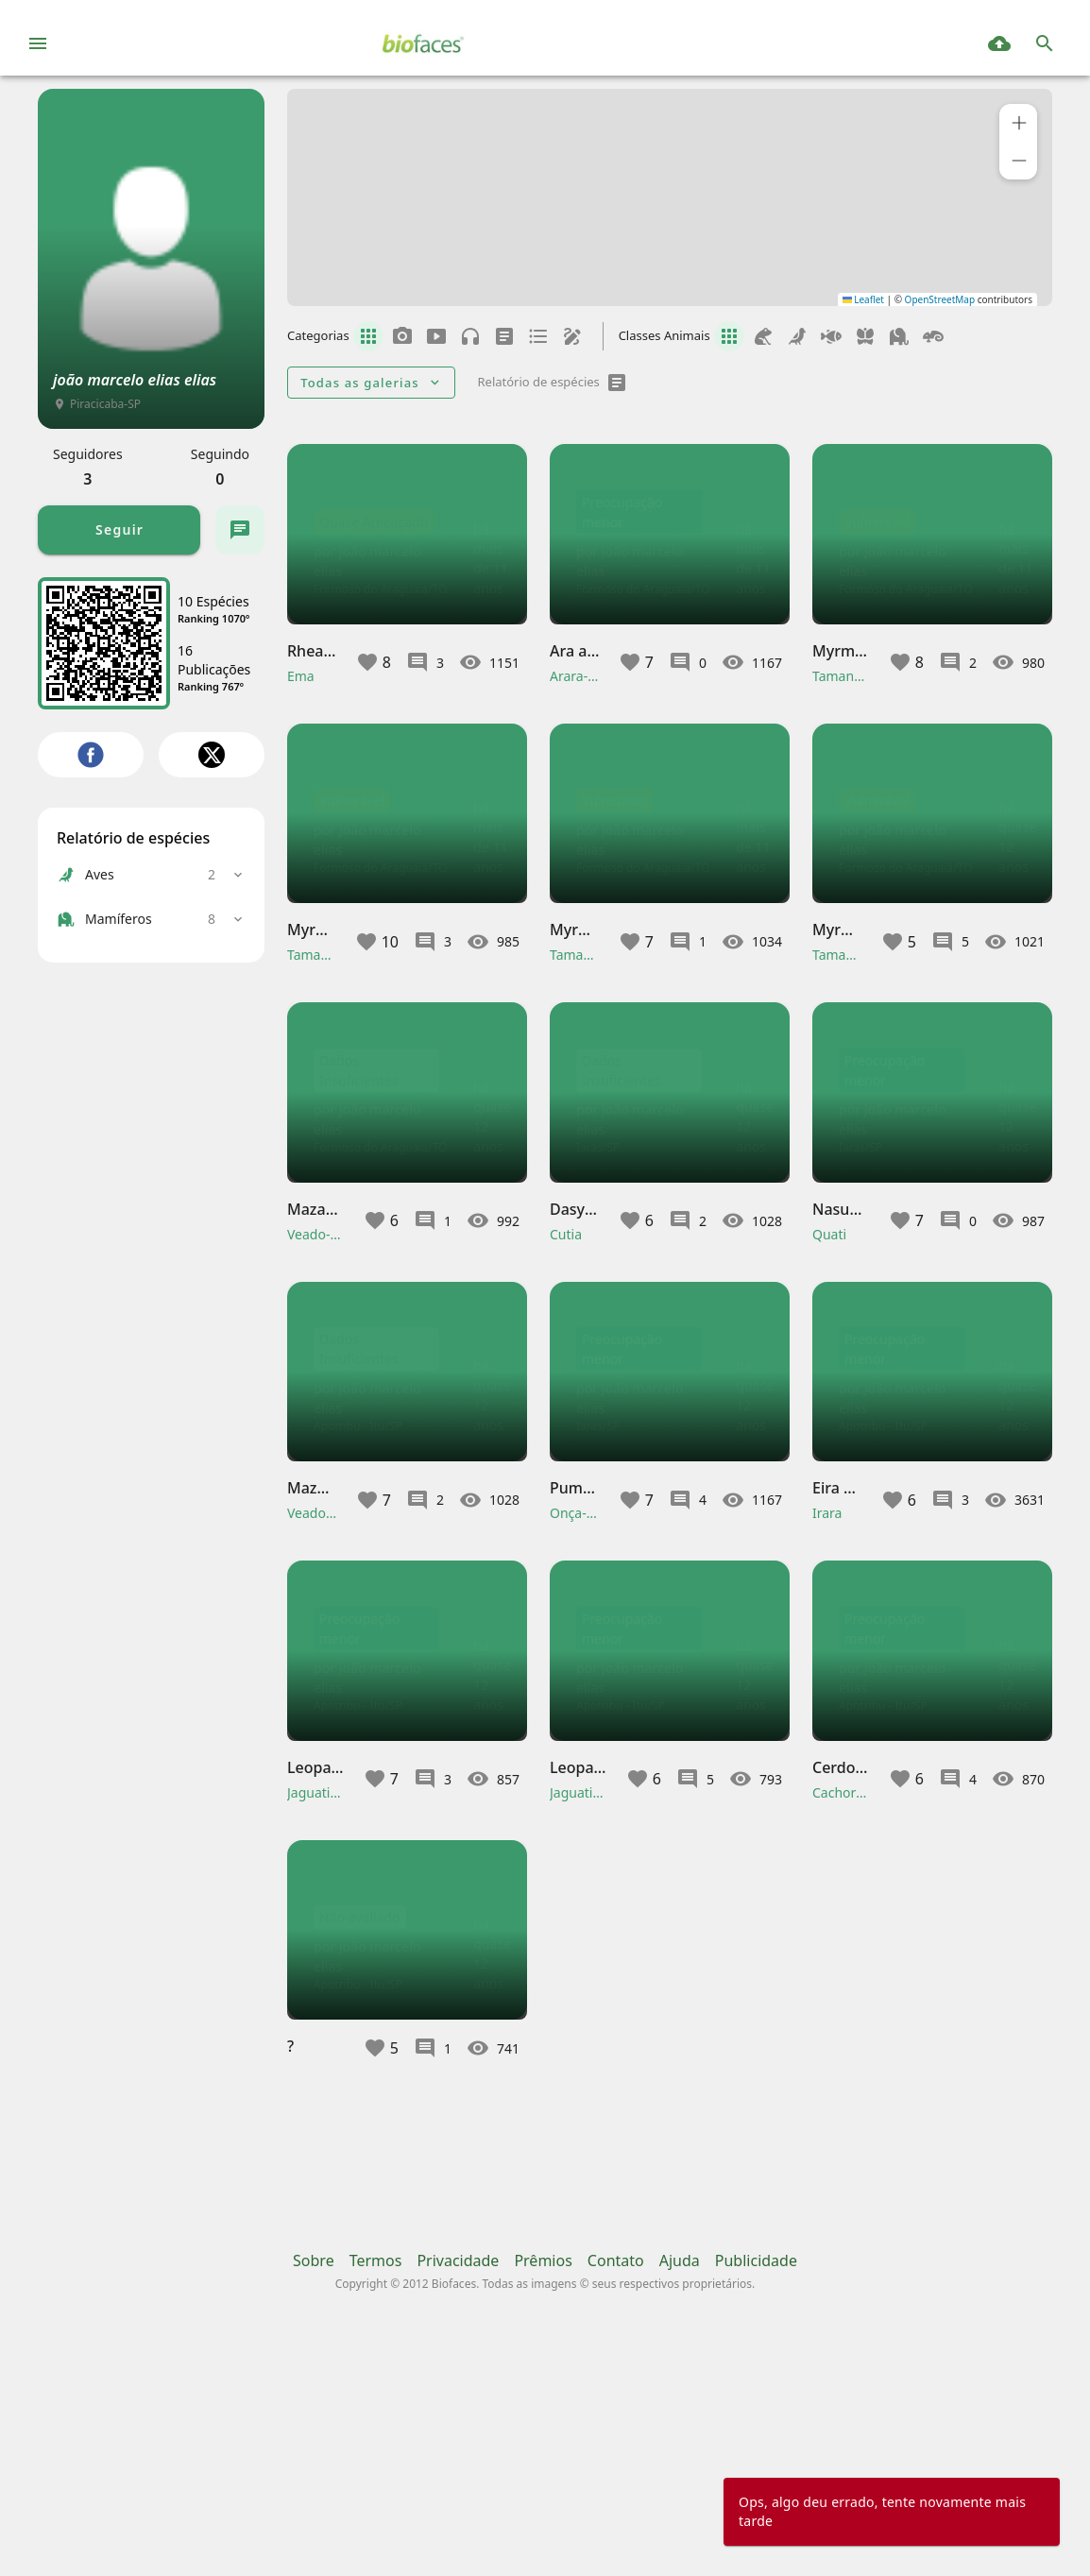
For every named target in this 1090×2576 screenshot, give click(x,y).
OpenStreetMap (940, 299)
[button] (1018, 123)
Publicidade (756, 2487)
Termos (375, 2487)
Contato (616, 2487)
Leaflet (863, 299)
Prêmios (542, 2487)
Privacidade (458, 2487)
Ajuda (679, 2487)
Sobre (313, 2487)
